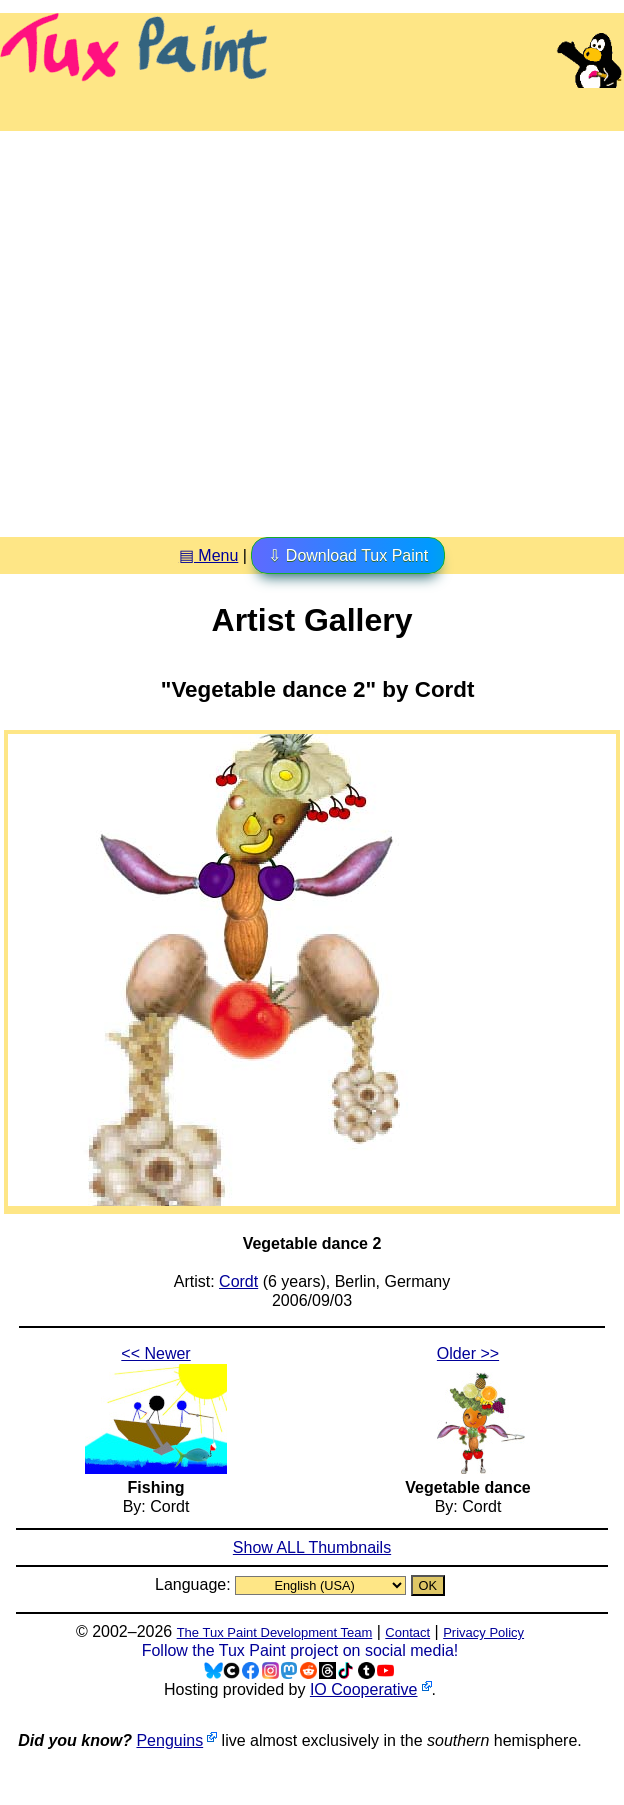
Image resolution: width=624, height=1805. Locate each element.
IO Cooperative (364, 1689)
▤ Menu (208, 555)
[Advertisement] (187, 326)
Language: (195, 1584)
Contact (407, 1632)
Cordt (238, 1281)
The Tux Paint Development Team (275, 1632)
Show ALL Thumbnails (312, 1547)
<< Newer (155, 1353)
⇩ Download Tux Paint (348, 555)
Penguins (169, 1740)
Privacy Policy (483, 1632)
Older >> (468, 1353)
